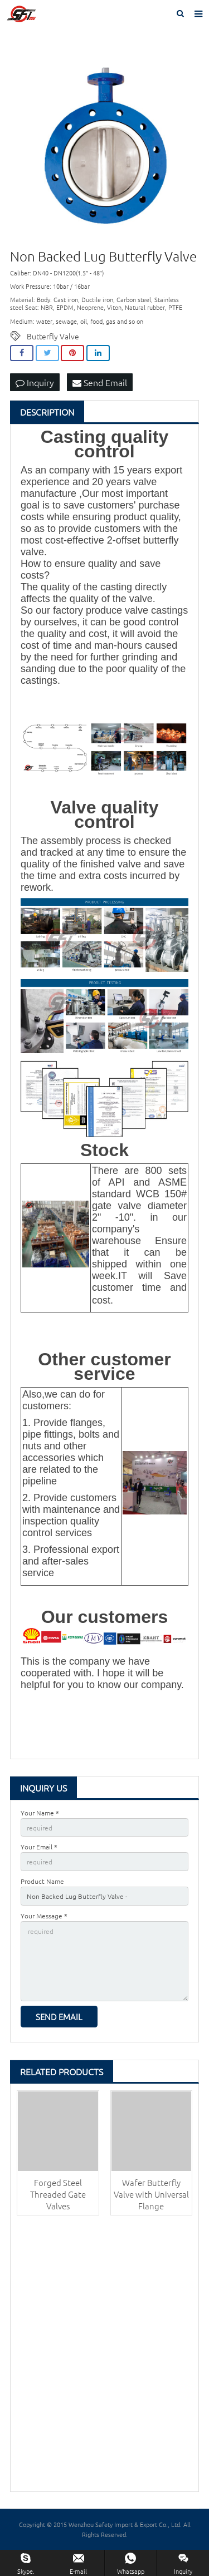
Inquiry (35, 382)
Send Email (99, 382)
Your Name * (40, 1812)
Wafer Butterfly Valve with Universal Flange (151, 2194)
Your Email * (39, 1846)
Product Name (42, 1881)
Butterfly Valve (53, 336)
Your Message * (44, 1915)
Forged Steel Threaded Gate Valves (58, 2194)
